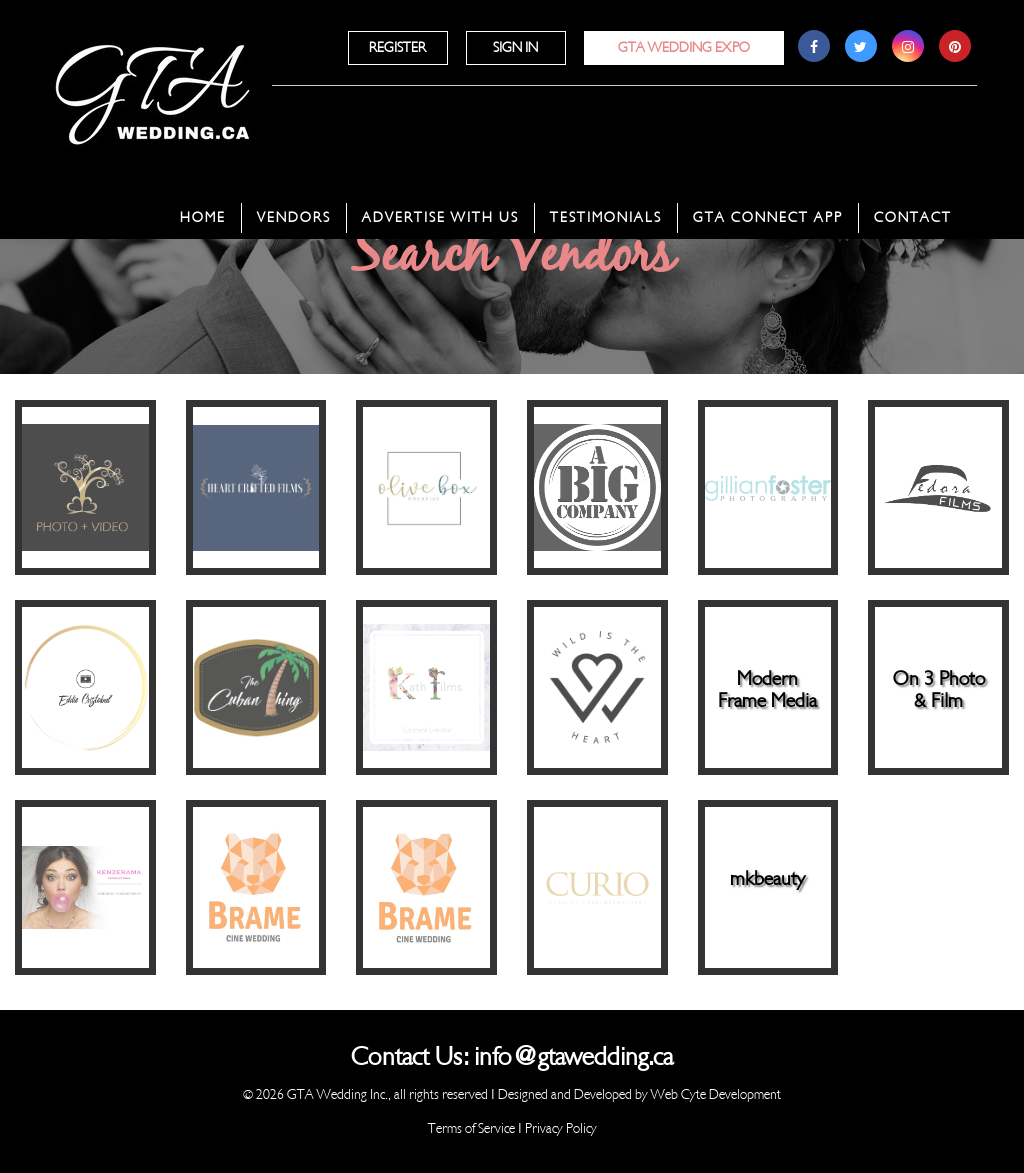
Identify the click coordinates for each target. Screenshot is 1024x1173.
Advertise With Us (440, 217)
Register (397, 47)
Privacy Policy (561, 1128)
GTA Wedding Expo (684, 47)
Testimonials (606, 217)
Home (203, 217)
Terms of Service (471, 1128)
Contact (913, 217)
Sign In (515, 47)
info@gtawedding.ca (573, 1057)
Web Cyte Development (716, 1094)
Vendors (294, 217)
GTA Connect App (768, 217)
